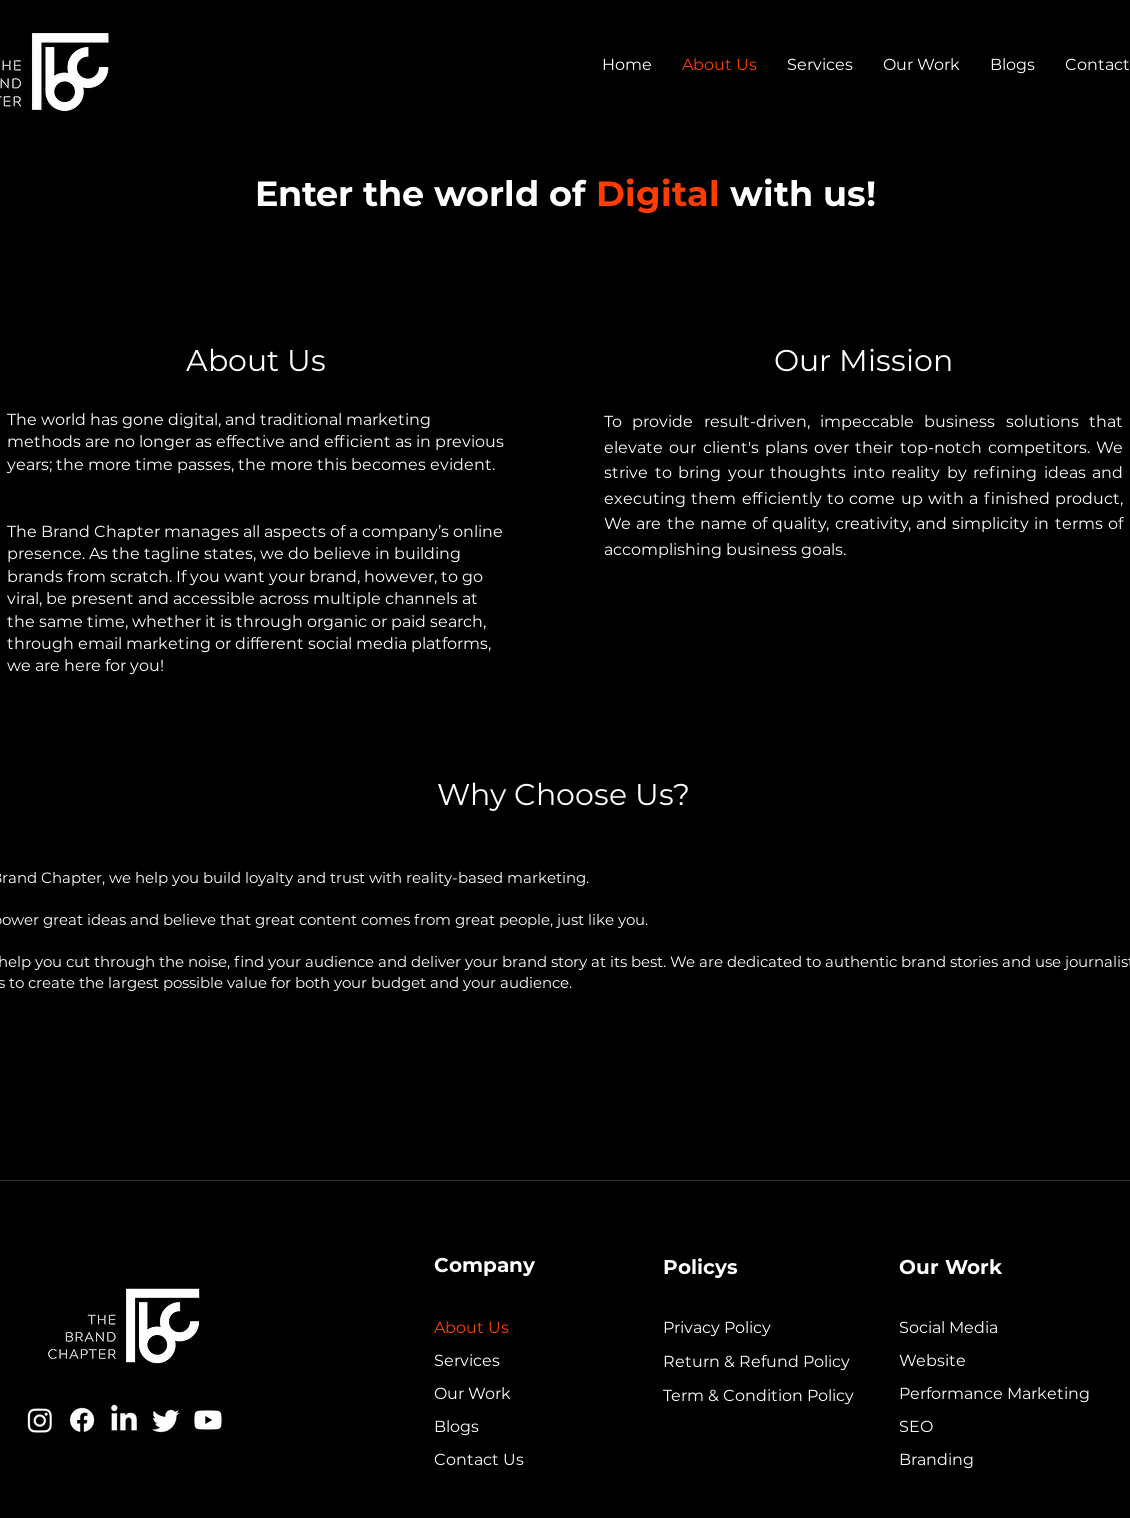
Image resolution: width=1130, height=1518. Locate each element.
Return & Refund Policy (741, 1361)
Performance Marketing (994, 1393)
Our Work (472, 1393)
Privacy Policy (717, 1327)
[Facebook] (82, 1420)
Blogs (456, 1426)
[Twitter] (166, 1420)
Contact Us (479, 1459)
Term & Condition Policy (741, 1395)
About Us (471, 1327)
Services (467, 1360)
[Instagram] (40, 1420)
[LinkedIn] (124, 1420)
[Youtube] (208, 1420)
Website (932, 1360)
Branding (936, 1459)
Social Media (948, 1327)
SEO (916, 1426)
